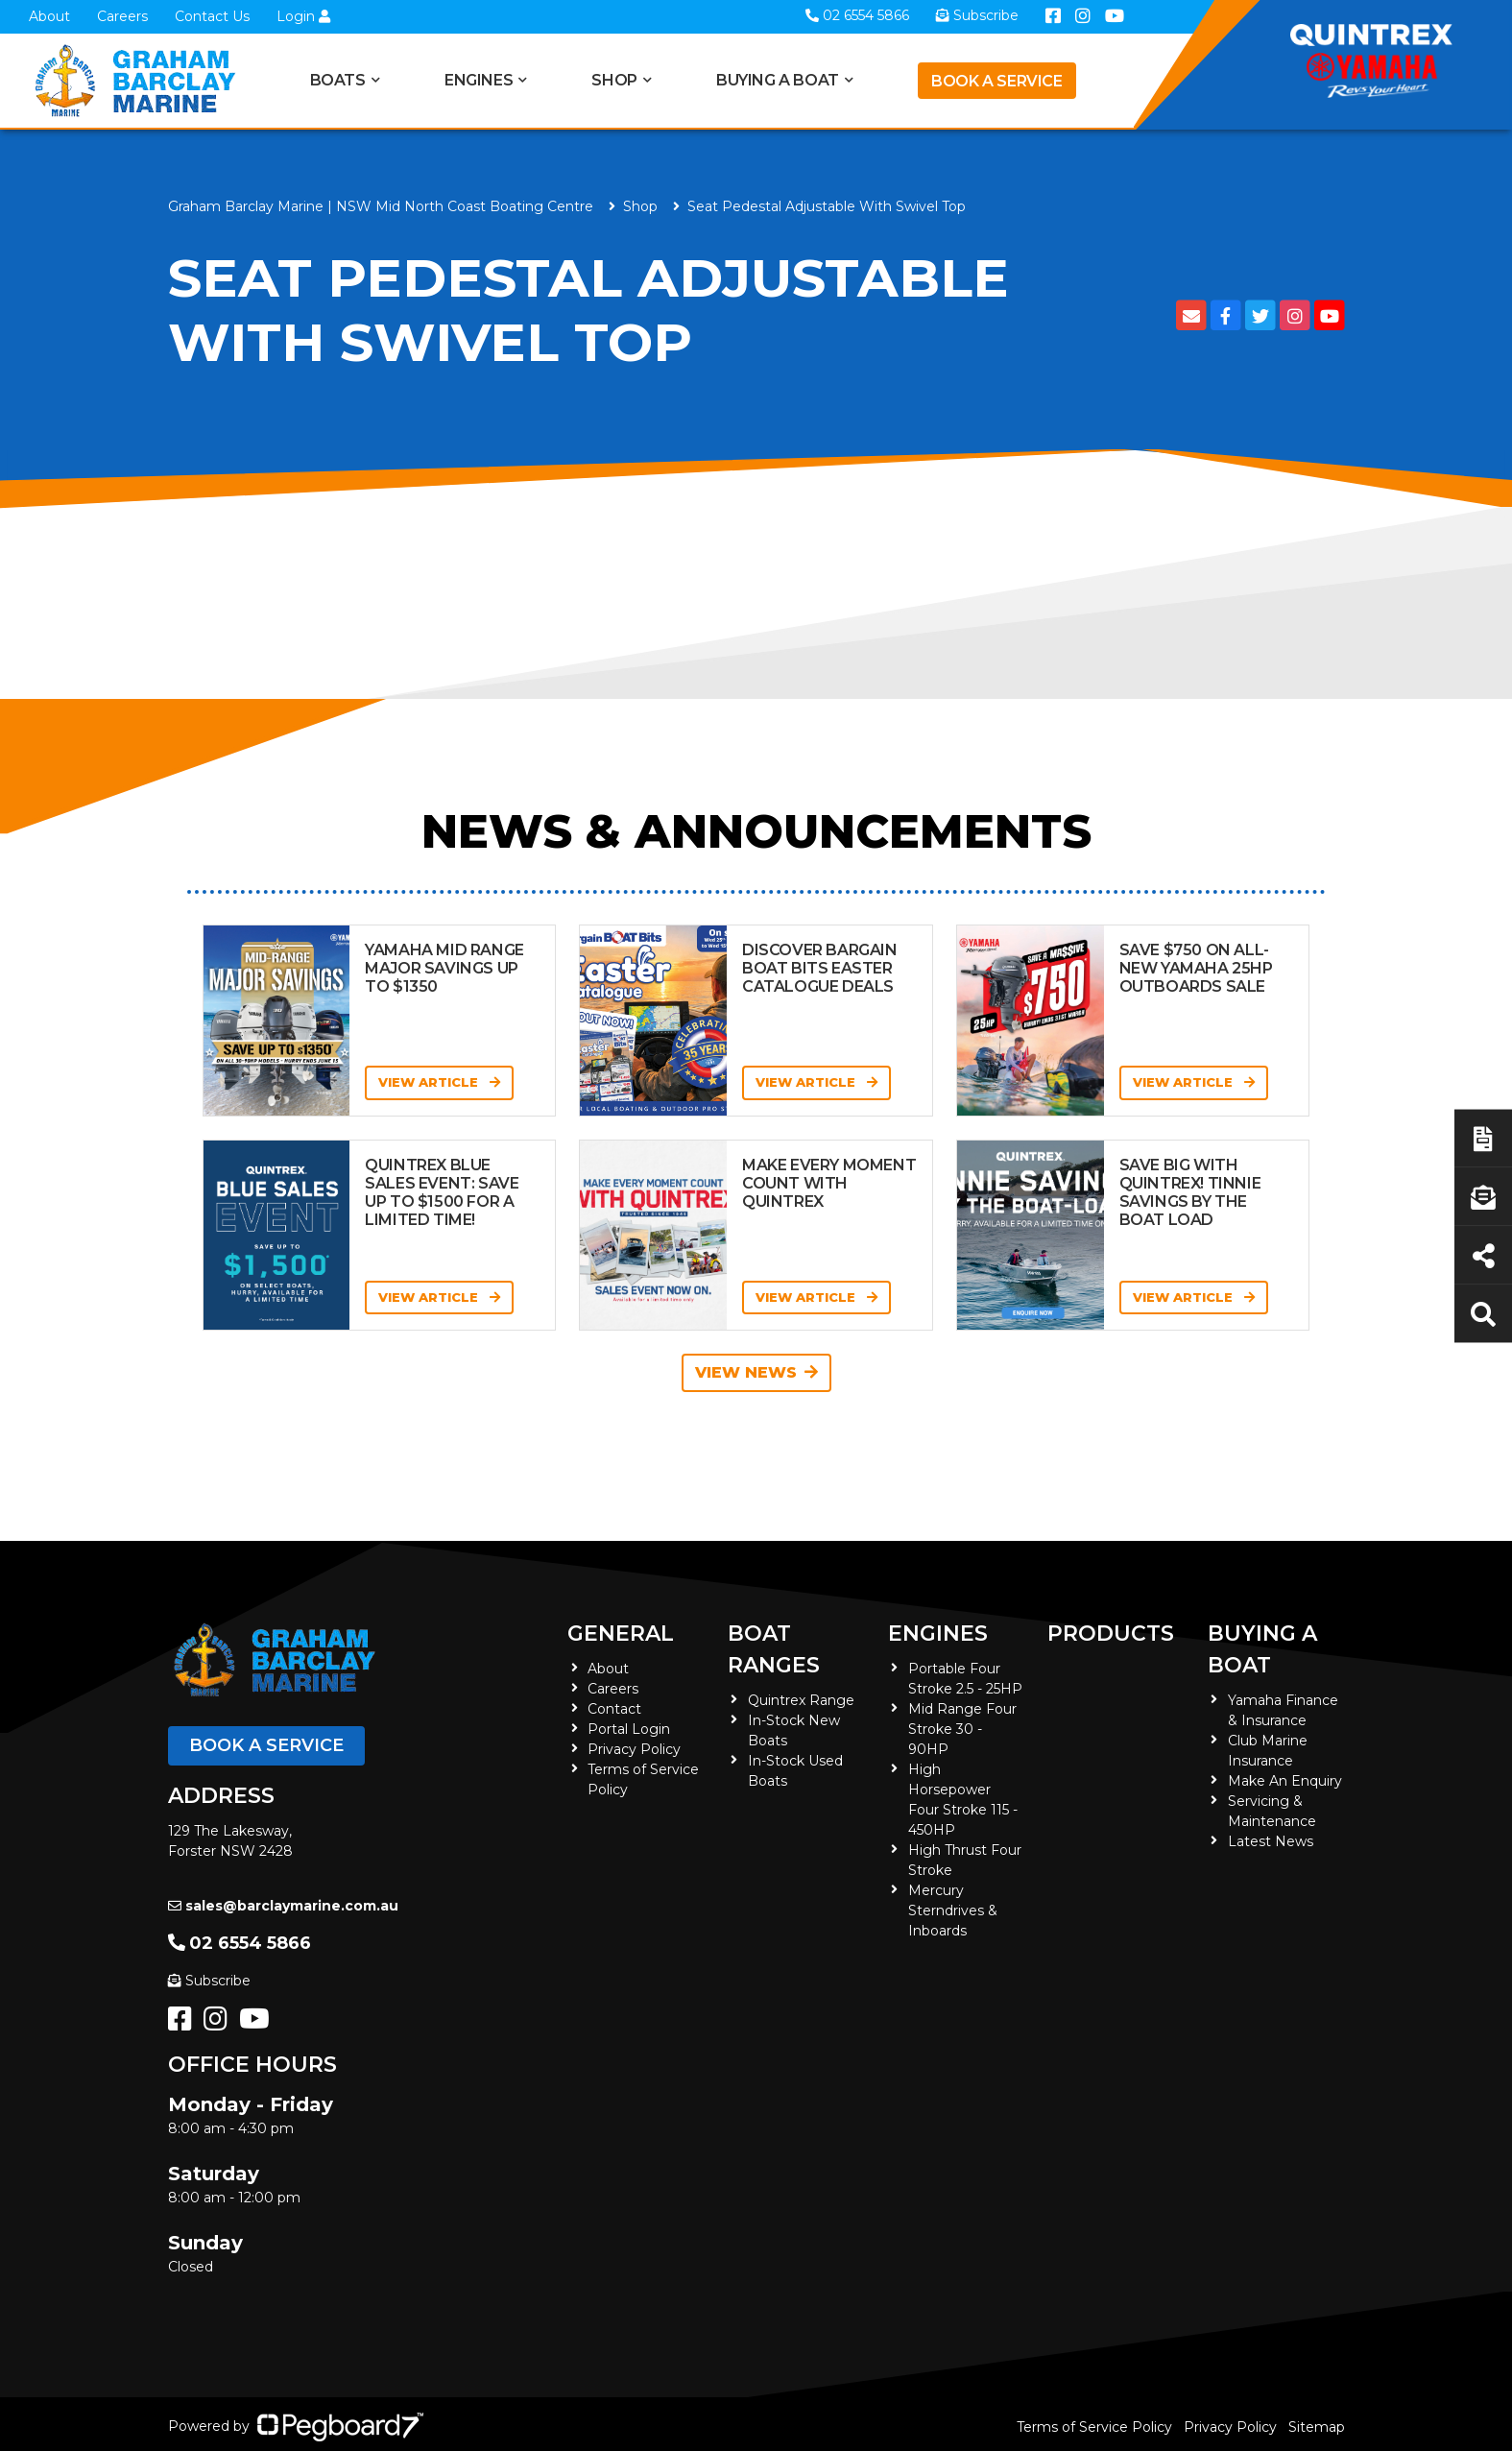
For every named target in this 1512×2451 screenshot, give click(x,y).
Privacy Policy (634, 1749)
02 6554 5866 (239, 1943)
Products (1110, 1633)
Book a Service (996, 81)
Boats (338, 80)
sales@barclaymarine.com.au (283, 1905)
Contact (614, 1709)
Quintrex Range (801, 1700)
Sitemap (1316, 2427)
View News (756, 1372)
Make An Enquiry (1285, 1781)
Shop (613, 80)
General (620, 1633)
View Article (439, 1082)
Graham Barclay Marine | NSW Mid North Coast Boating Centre (380, 206)
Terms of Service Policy (1094, 2427)
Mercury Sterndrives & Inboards (952, 1910)
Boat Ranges (774, 1649)
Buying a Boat (777, 80)
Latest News (1270, 1841)
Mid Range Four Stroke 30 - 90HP (962, 1729)
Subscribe (209, 1980)
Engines (478, 80)
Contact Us (212, 16)
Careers (122, 16)
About (49, 16)
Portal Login (629, 1729)
